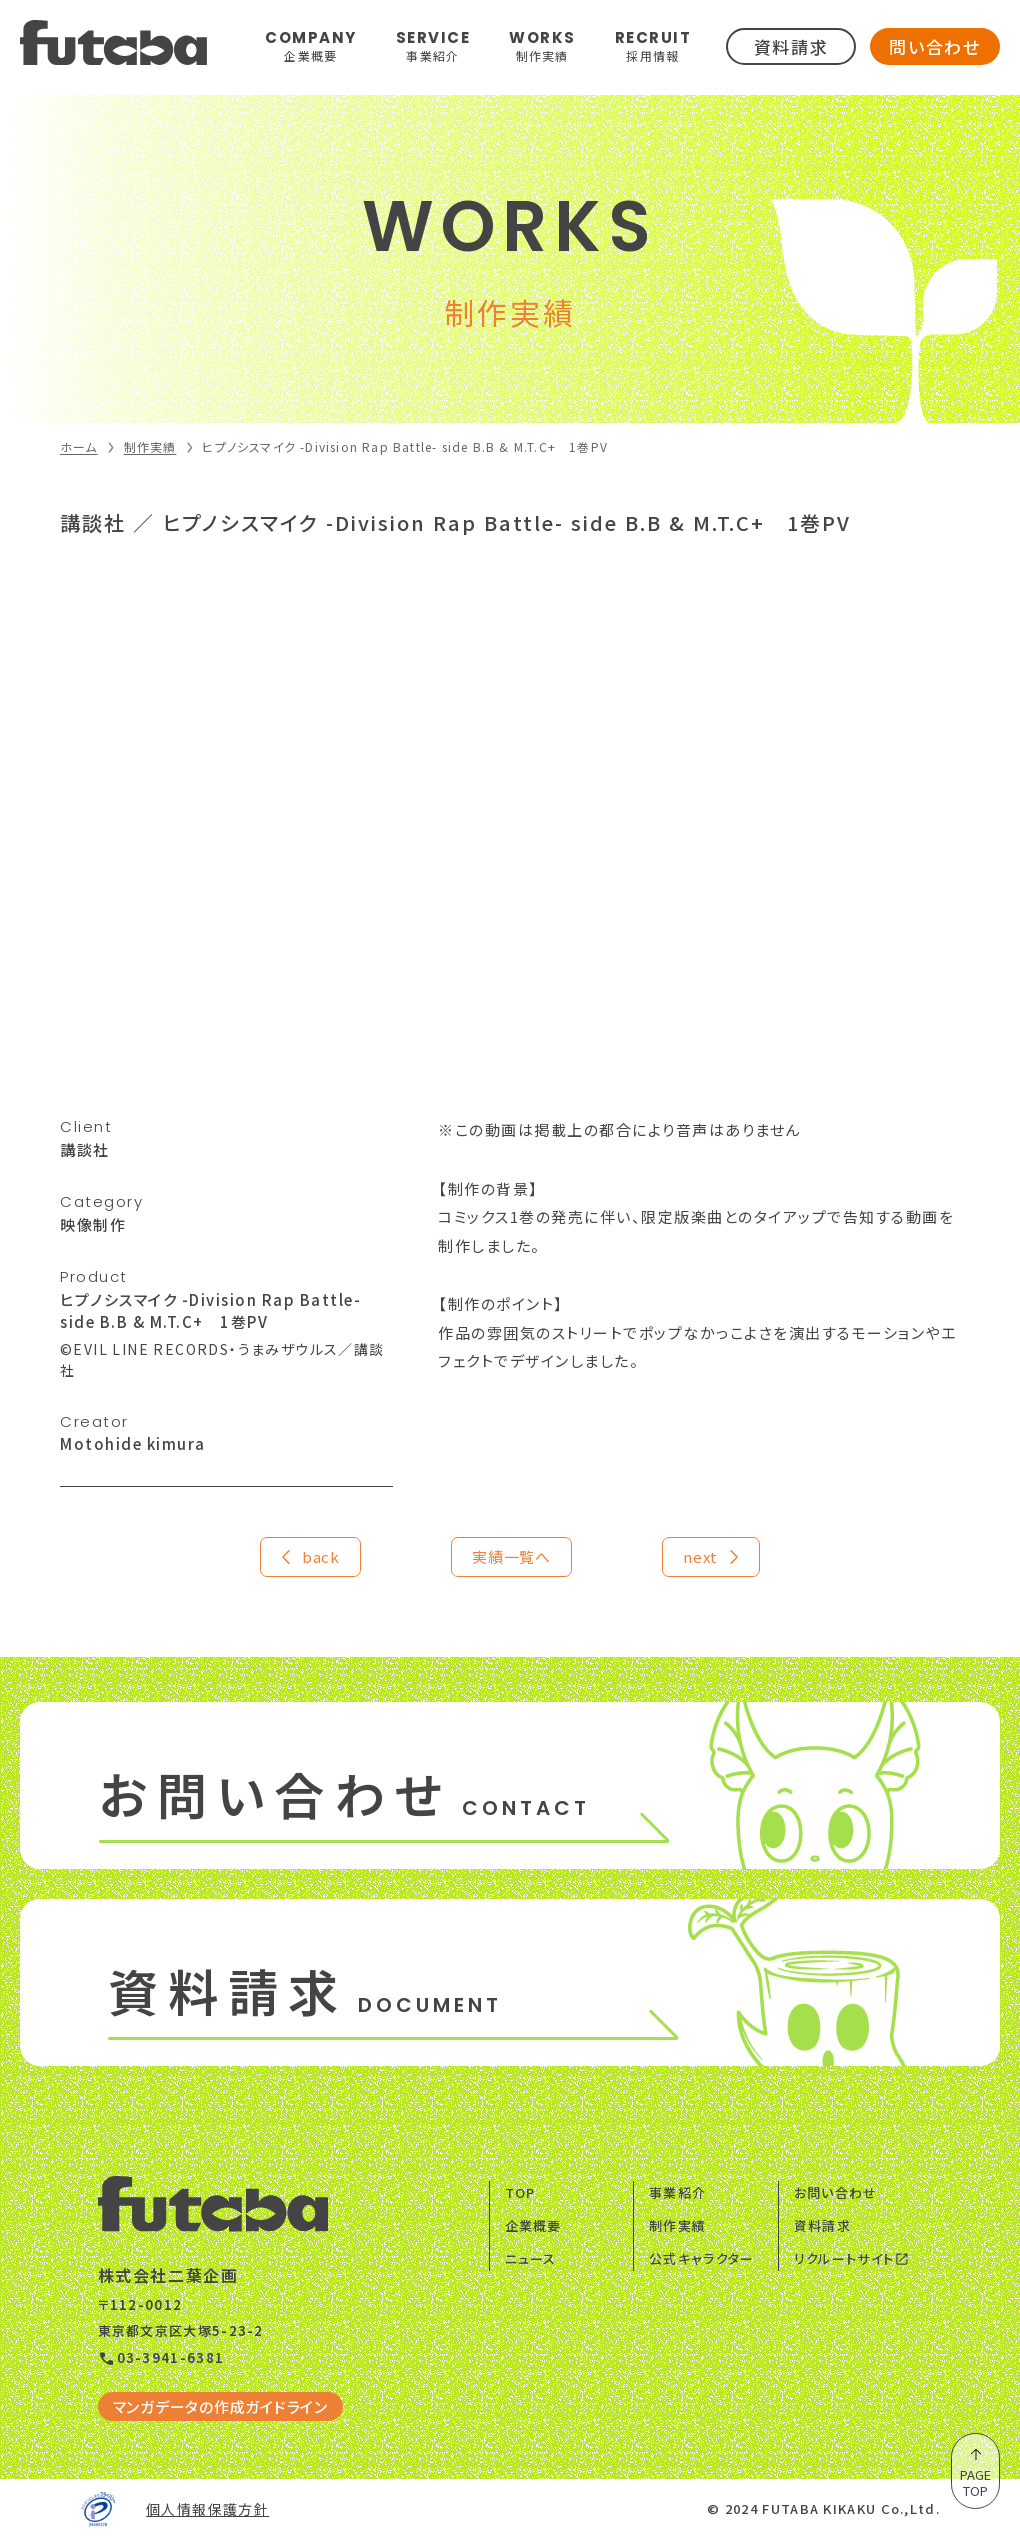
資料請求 (791, 46)
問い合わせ (935, 46)
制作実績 (677, 2225)
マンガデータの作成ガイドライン (220, 2406)
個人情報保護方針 (207, 2509)
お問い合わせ (836, 2192)
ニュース (531, 2258)
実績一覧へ (511, 1556)
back (308, 1557)
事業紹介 (677, 2192)
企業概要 (533, 2225)
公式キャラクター (701, 2258)
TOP (520, 2192)
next (712, 1557)
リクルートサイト (852, 2258)
